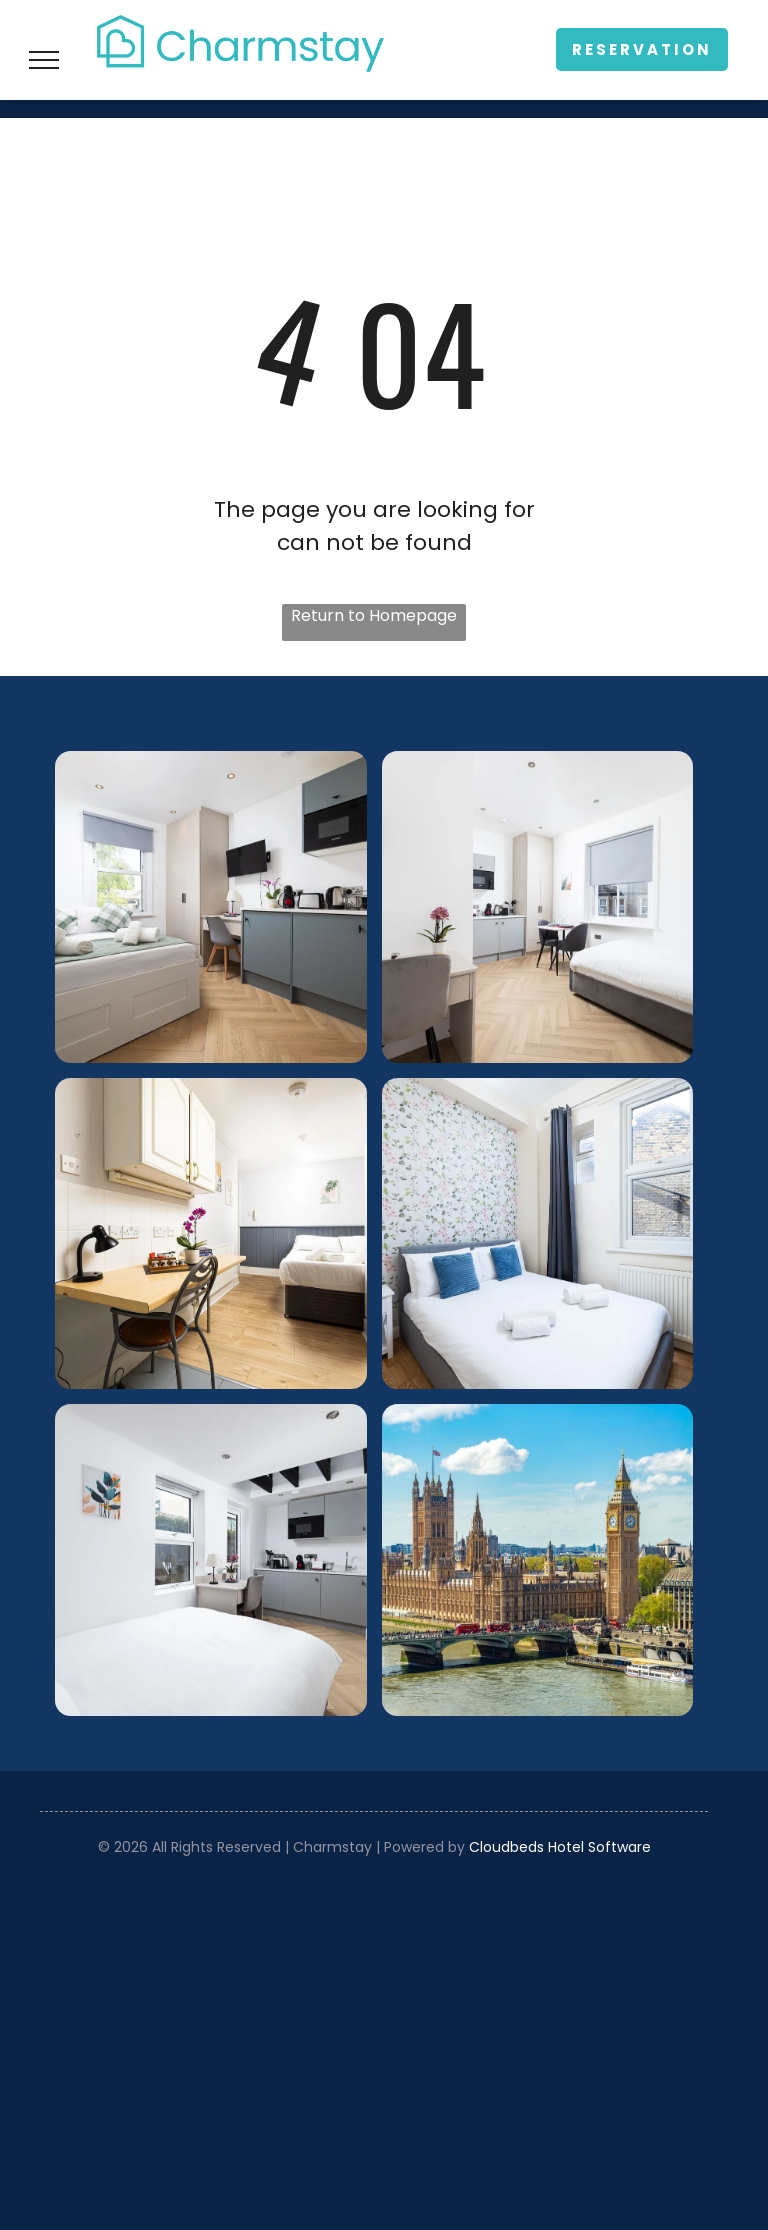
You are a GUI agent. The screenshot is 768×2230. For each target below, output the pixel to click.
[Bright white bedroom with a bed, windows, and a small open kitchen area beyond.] (211, 1560)
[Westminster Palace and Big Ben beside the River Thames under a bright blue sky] (538, 1560)
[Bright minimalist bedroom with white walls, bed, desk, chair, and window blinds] (538, 907)
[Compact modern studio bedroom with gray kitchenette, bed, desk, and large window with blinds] (211, 907)
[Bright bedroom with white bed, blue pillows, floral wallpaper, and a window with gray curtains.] (538, 1234)
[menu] (44, 60)
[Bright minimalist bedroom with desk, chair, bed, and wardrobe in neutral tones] (211, 1234)
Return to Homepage (374, 615)
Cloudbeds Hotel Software (560, 1847)
